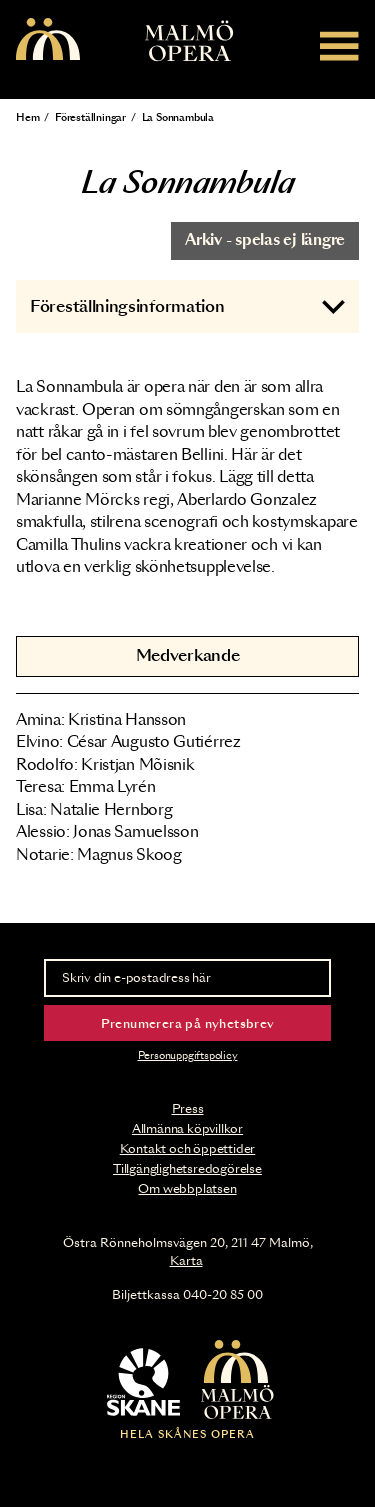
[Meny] (339, 45)
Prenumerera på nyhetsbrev (188, 1024)
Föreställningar (90, 118)
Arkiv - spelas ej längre (265, 240)
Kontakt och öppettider (188, 1149)
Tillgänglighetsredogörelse (187, 1169)
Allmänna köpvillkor (187, 1129)
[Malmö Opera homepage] (48, 40)
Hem (27, 118)
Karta (186, 1261)
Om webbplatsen (187, 1189)
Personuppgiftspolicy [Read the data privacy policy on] (188, 1056)
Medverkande (188, 656)
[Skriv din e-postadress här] (187, 978)
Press (188, 1109)
